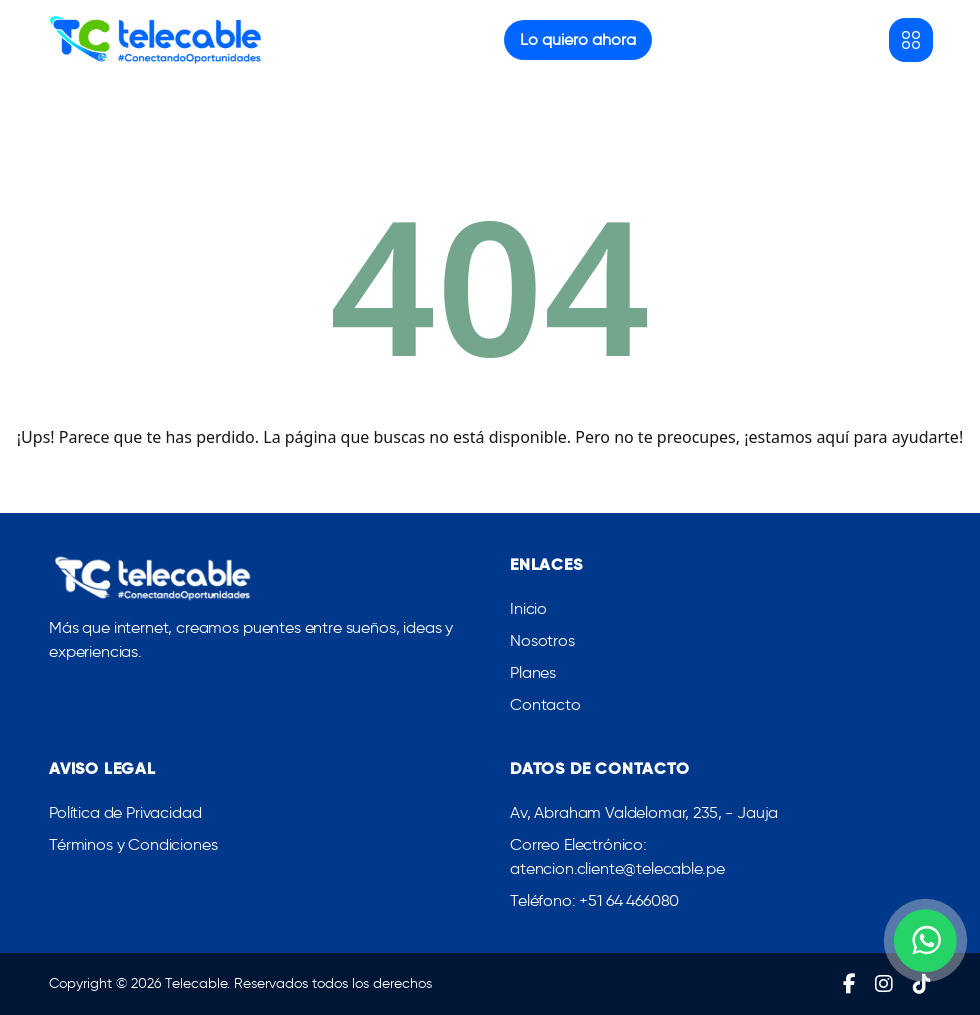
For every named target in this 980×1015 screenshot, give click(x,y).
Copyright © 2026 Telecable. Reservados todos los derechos (240, 983)
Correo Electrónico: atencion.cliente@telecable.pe (617, 856)
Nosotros (542, 640)
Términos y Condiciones (133, 844)
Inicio (528, 608)
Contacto (545, 704)
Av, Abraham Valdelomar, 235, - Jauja (644, 812)
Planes (533, 672)
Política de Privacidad (125, 812)
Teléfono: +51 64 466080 (594, 900)
